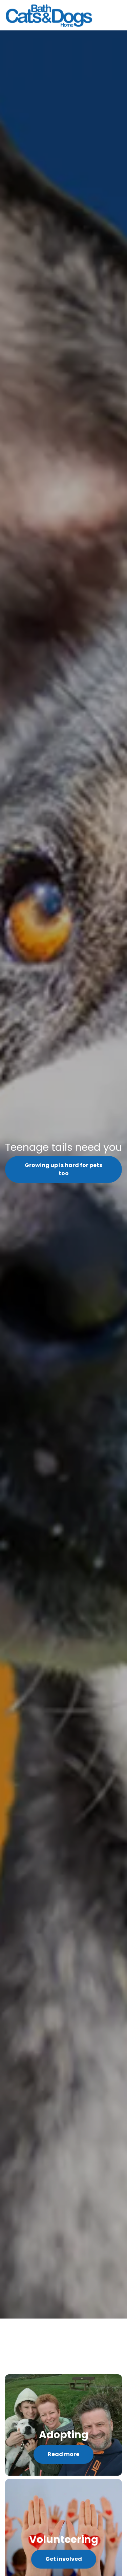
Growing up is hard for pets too (63, 1169)
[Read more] (63, 2425)
